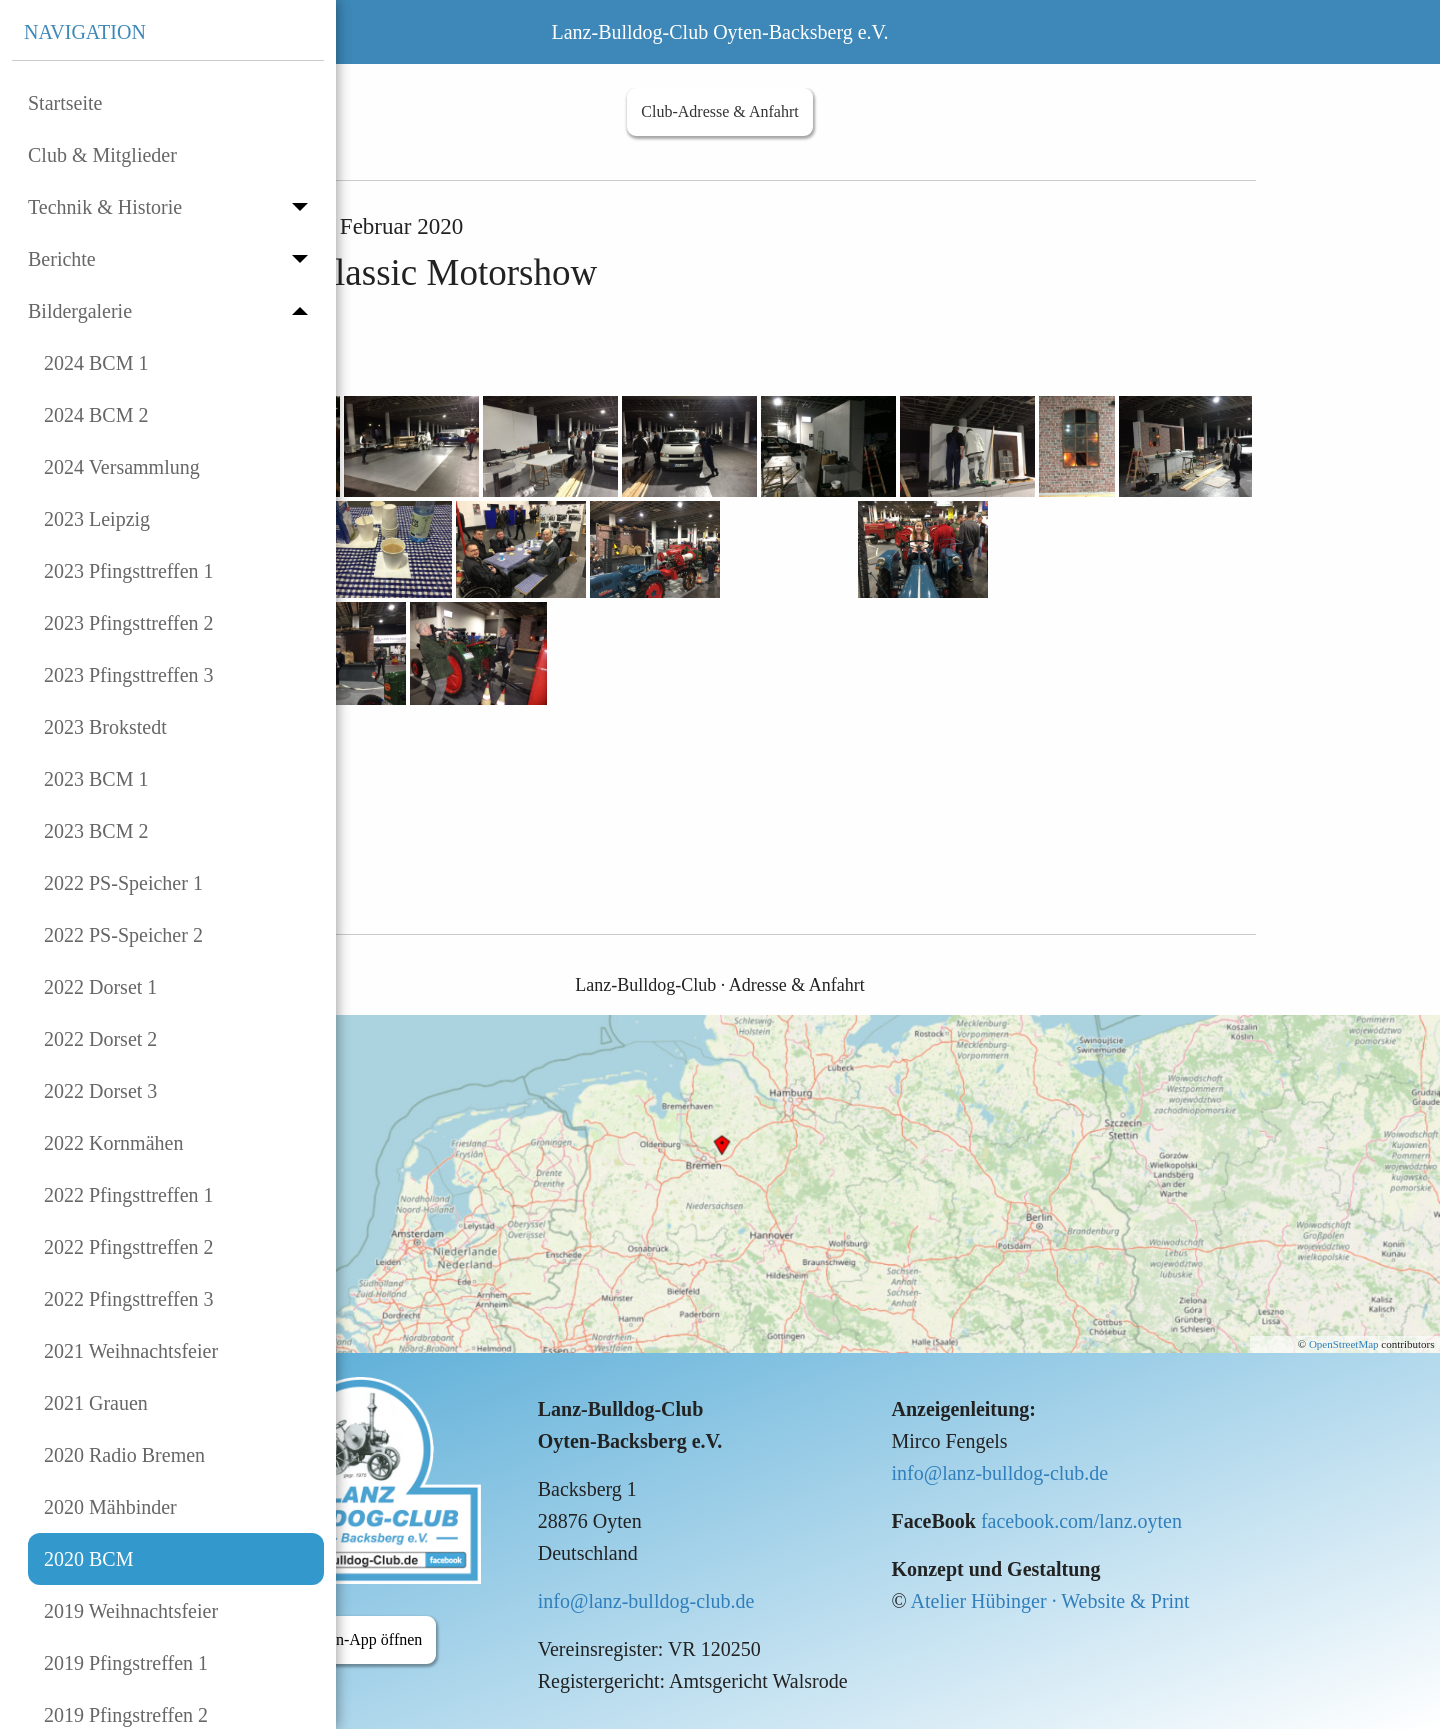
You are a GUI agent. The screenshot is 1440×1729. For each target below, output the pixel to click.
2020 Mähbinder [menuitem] (110, 1507)
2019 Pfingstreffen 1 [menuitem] (126, 1663)
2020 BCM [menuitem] (88, 1559)
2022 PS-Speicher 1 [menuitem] (123, 883)
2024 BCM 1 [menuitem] (96, 363)
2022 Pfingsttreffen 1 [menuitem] (129, 1195)
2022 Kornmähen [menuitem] (113, 1143)
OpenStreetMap (1344, 1344)
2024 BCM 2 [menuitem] (96, 415)
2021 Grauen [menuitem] (96, 1403)
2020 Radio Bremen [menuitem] (124, 1455)
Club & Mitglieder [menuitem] (102, 155)
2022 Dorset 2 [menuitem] (100, 1039)
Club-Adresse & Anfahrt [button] (719, 111)
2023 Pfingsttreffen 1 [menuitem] (129, 571)
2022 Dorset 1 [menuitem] (100, 987)
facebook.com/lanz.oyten (1081, 1521)
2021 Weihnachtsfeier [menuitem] (131, 1351)
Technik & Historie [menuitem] (105, 207)
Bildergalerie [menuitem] (80, 311)
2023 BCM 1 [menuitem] (96, 779)
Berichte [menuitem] (62, 259)
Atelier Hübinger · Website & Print (1050, 1601)
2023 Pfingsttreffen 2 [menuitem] (129, 623)
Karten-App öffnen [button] (361, 1639)
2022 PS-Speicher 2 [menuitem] (123, 935)
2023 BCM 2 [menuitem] (96, 831)
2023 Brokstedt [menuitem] (105, 727)
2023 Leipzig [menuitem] (97, 519)
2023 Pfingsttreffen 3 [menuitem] (129, 675)
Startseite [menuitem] (65, 103)
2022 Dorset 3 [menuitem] (100, 1091)
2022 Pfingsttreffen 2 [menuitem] (129, 1247)
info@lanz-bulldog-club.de (646, 1601)
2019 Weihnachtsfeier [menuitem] (131, 1611)
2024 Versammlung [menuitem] (122, 467)
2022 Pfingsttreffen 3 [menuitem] (129, 1299)
